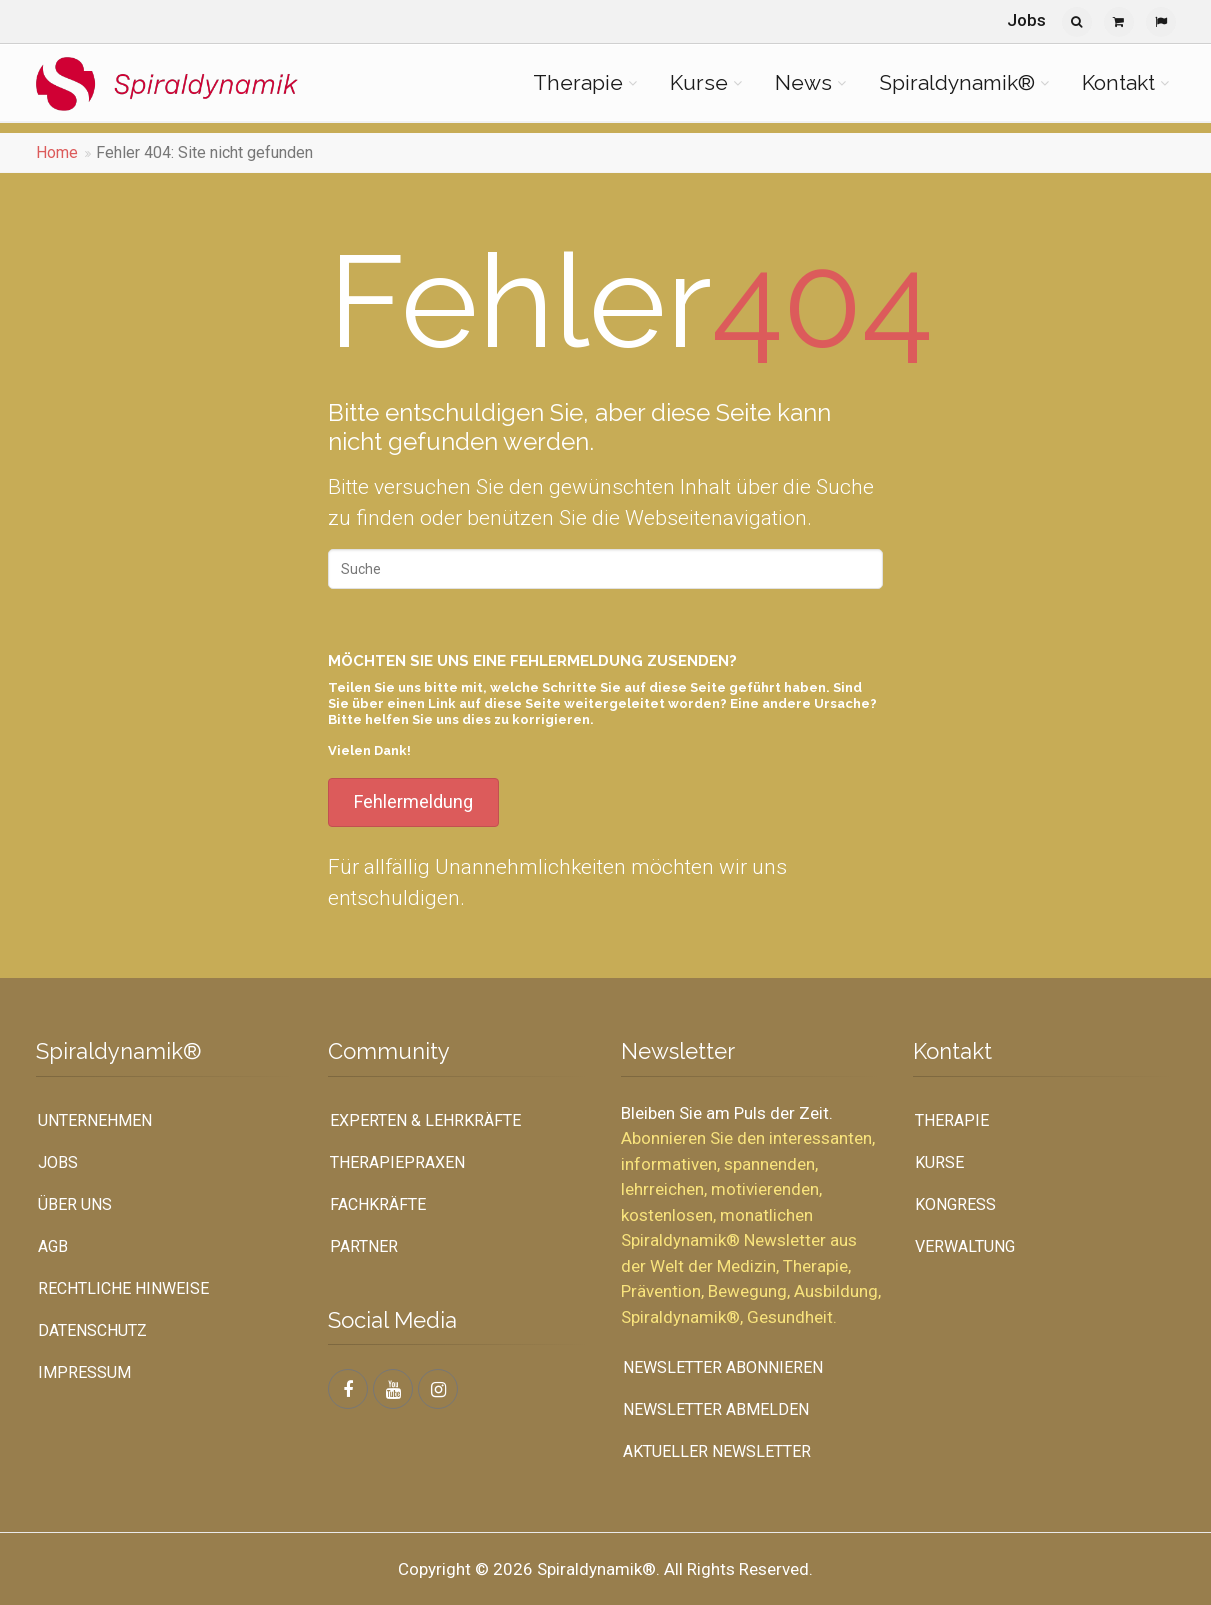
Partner (364, 1246)
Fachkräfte (378, 1204)
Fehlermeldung (413, 801)
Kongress (955, 1204)
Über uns (75, 1204)
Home (57, 152)
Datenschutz (92, 1330)
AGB (53, 1246)
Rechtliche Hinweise (123, 1288)
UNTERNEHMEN (95, 1120)
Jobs (1026, 20)
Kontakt (1118, 82)
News (803, 82)
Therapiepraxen (397, 1162)
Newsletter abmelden (716, 1409)
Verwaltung (965, 1246)
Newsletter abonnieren (723, 1367)
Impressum (84, 1372)
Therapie (578, 82)
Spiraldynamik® (957, 82)
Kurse (699, 82)
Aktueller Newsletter (717, 1451)
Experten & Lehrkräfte (425, 1120)
